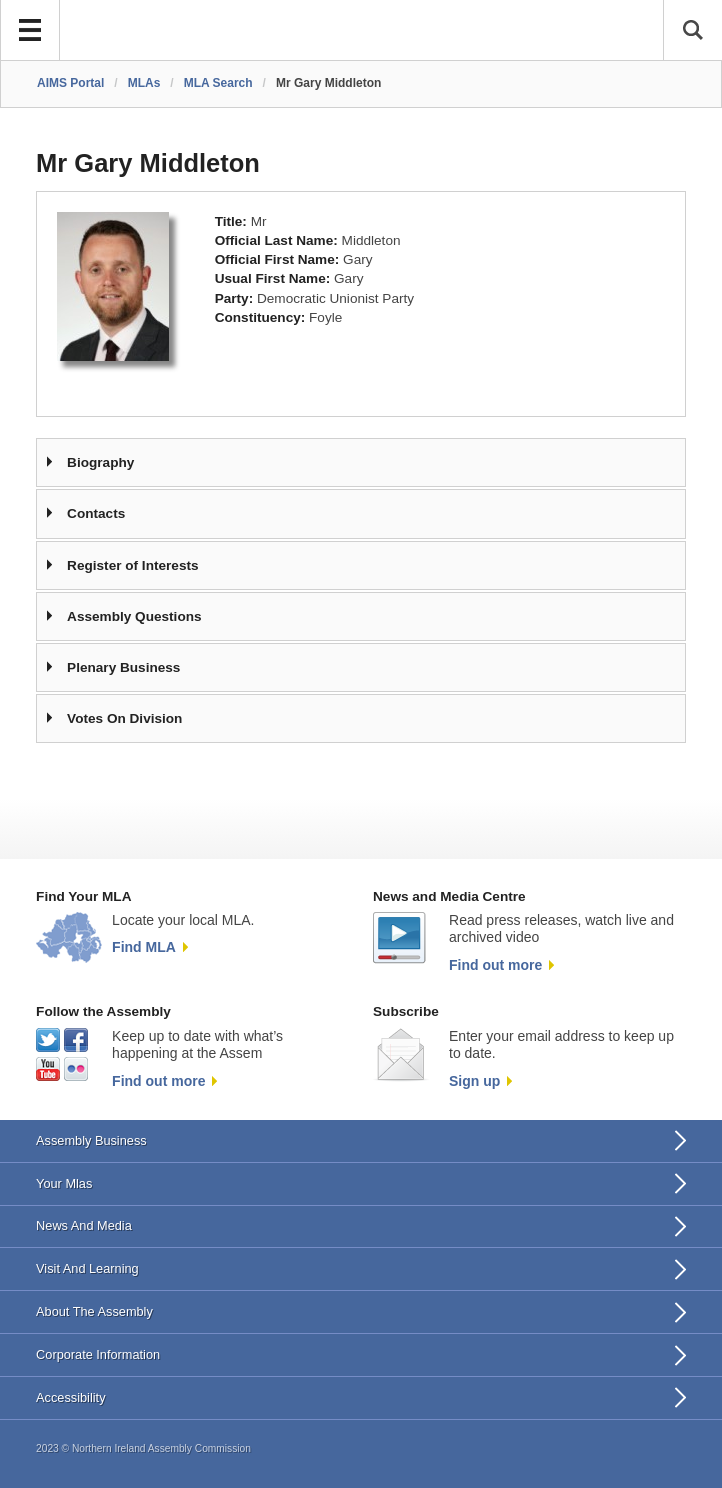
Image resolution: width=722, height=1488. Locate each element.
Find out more (495, 965)
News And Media (84, 1225)
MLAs (144, 83)
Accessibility (70, 1397)
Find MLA (144, 947)
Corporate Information (98, 1354)
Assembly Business (91, 1140)
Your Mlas (64, 1183)
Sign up (474, 1081)
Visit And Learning (87, 1268)
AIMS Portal (70, 83)
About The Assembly (94, 1311)
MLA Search (218, 83)
